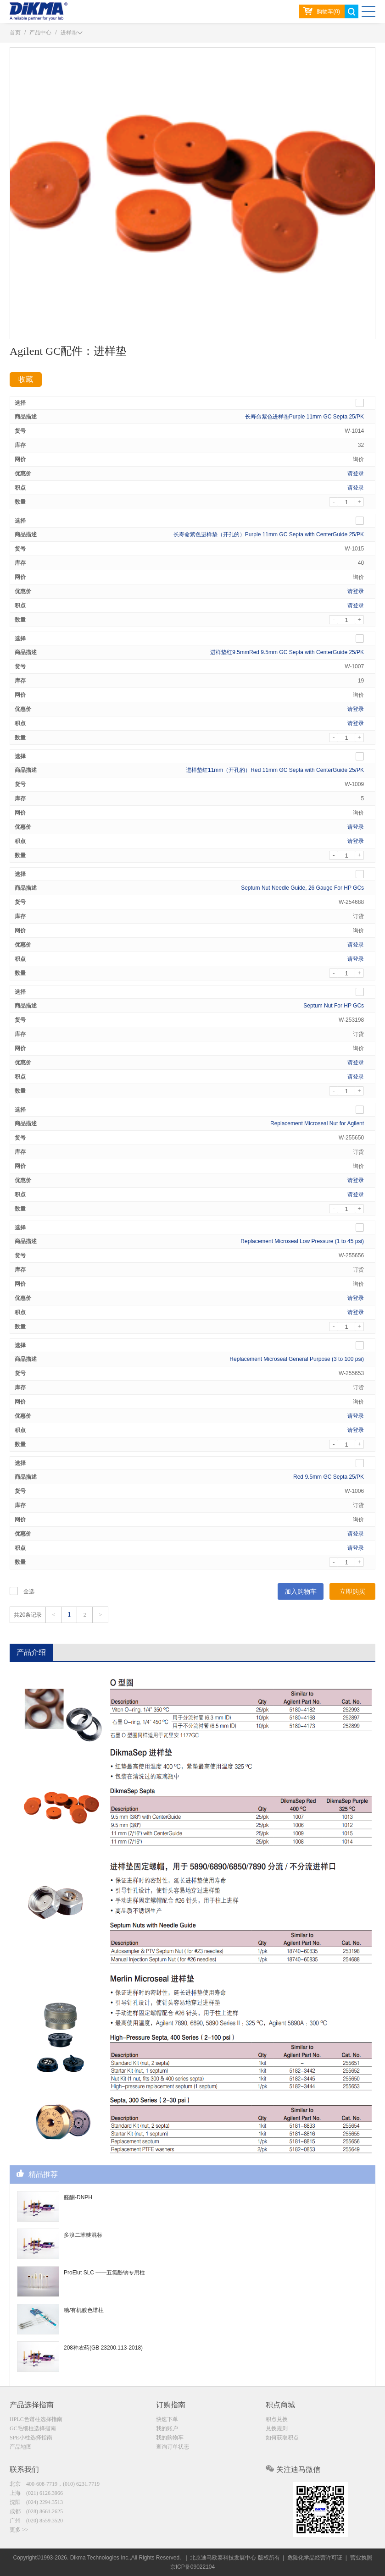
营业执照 (361, 2557)
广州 (36, 2520)
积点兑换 (277, 2419)
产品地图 (21, 2447)
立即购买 (352, 1591)
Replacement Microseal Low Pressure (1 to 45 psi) (302, 1241)
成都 (36, 2511)
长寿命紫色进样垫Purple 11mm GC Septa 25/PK (304, 416)
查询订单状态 (172, 2447)
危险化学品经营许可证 (314, 2557)
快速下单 (167, 2419)
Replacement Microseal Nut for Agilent (317, 1123)
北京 (55, 2484)
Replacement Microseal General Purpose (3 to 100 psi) (296, 1359)
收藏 (25, 379)
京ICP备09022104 (192, 2567)
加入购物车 (301, 1591)
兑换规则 (277, 2428)
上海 (36, 2493)
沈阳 (36, 2502)
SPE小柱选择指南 (31, 2437)
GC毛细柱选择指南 (33, 2428)
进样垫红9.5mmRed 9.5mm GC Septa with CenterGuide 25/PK (287, 652)
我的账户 (167, 2428)
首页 (15, 32)
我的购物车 (170, 2437)
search (351, 11)
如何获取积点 (282, 2437)
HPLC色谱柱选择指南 (36, 2419)
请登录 (355, 473)
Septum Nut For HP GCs (333, 1005)
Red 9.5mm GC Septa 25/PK (328, 1477)
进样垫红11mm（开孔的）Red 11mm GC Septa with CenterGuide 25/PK (275, 770)
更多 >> (19, 2529)
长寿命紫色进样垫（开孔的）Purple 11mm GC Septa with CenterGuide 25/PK (268, 534)
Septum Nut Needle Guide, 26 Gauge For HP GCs (302, 888)
